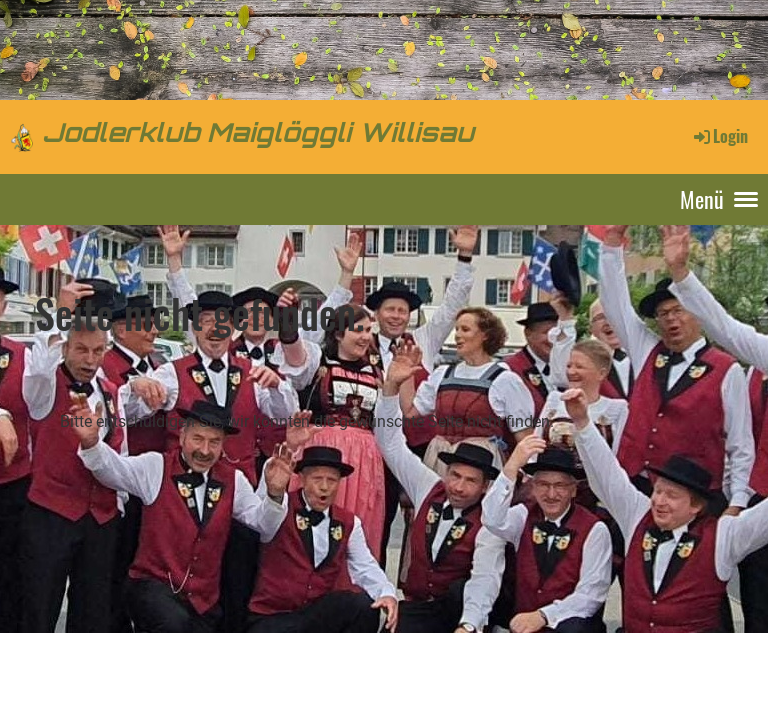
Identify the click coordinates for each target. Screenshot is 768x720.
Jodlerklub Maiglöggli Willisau (258, 135)
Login (719, 136)
